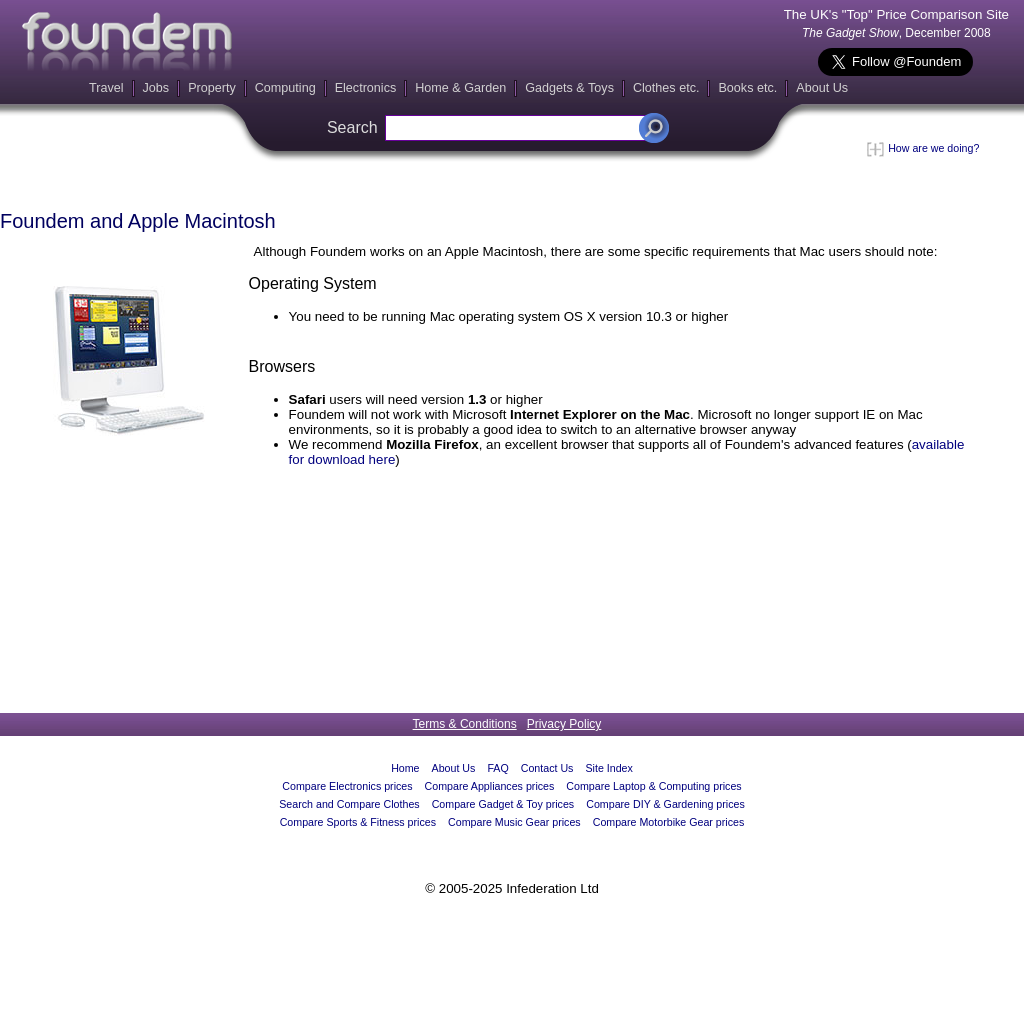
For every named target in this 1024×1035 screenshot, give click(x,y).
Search (352, 127)
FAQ (497, 768)
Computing (285, 88)
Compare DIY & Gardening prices (665, 804)
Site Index (608, 768)
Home (405, 768)
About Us (822, 88)
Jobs (156, 88)
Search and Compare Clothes (349, 804)
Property (212, 88)
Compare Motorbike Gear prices (669, 822)
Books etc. (747, 88)
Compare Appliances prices (490, 786)
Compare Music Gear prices (514, 822)
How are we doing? (922, 148)
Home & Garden (460, 88)
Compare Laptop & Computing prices (653, 786)
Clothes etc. (666, 88)
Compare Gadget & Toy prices (503, 804)
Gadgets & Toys (569, 88)
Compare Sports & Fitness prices (358, 822)
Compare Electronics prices (347, 786)
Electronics (366, 88)
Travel (106, 88)
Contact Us (547, 768)
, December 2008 (896, 33)
